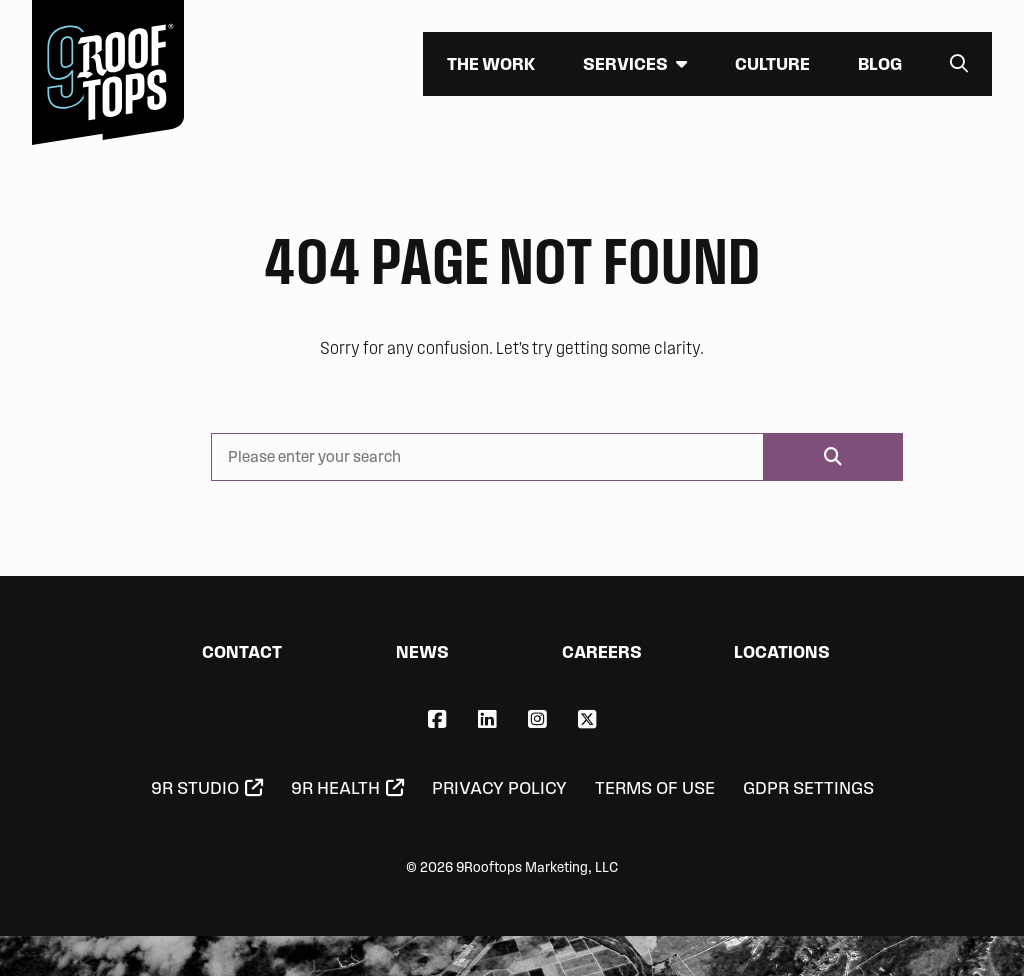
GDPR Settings (808, 788)
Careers (602, 651)
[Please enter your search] (487, 457)
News (422, 651)
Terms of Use (655, 788)
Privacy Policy (499, 788)
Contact (242, 651)
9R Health (335, 788)
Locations (782, 651)
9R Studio (195, 788)
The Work (491, 63)
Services (625, 63)
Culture (772, 63)
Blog (880, 63)
